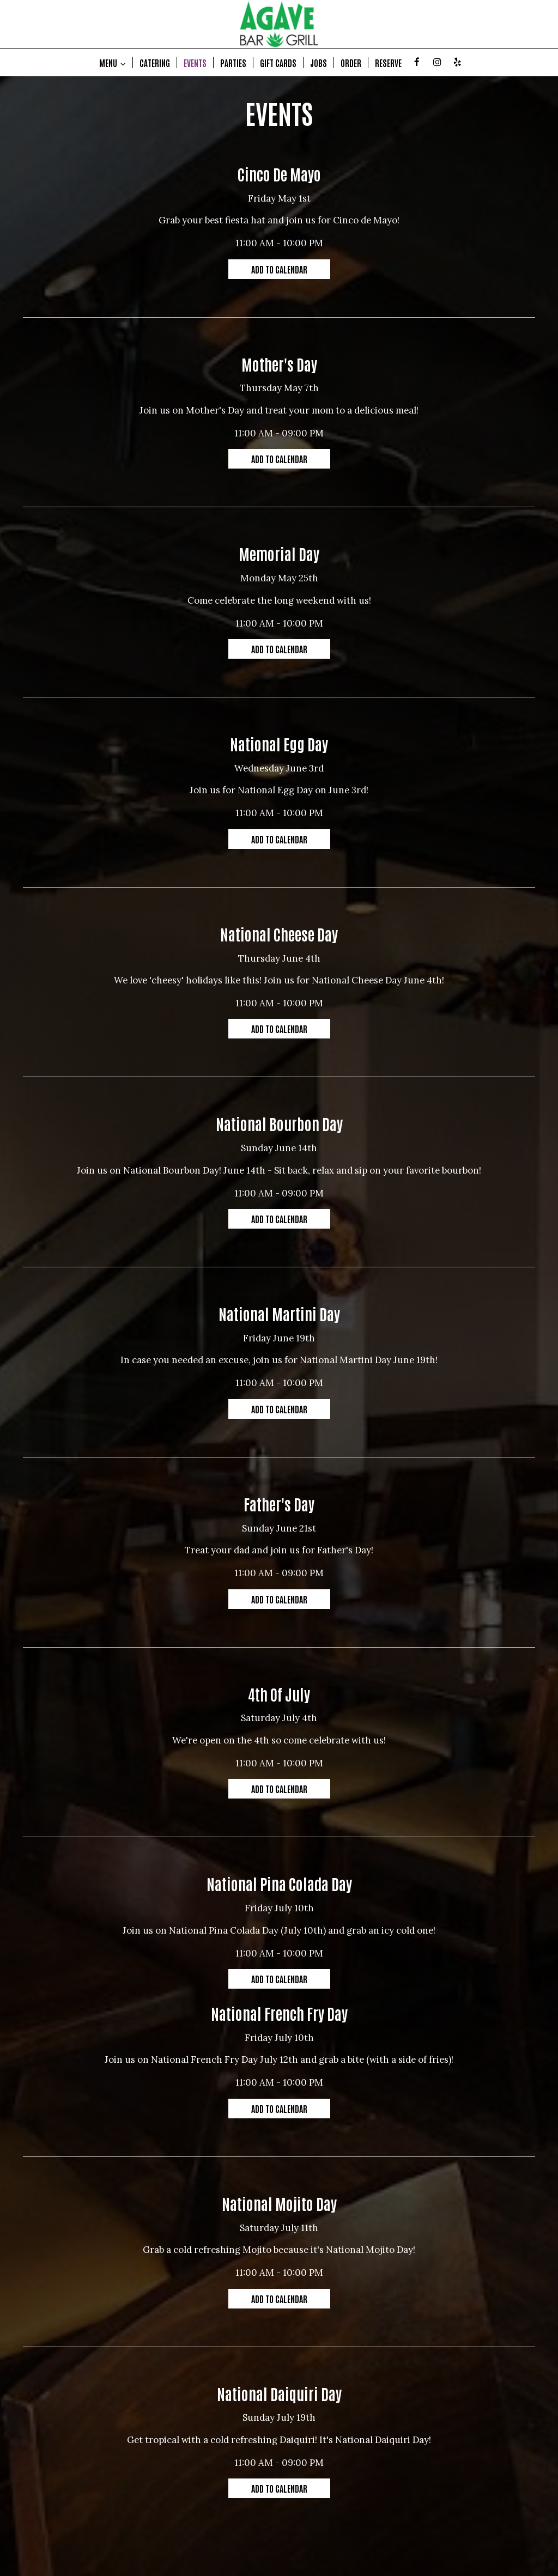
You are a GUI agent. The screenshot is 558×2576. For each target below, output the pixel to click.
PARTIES (233, 62)
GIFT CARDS (278, 62)
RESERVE (388, 62)
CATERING (155, 62)
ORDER (351, 62)
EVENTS (195, 62)
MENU (112, 62)
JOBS (318, 62)
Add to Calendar (279, 269)
